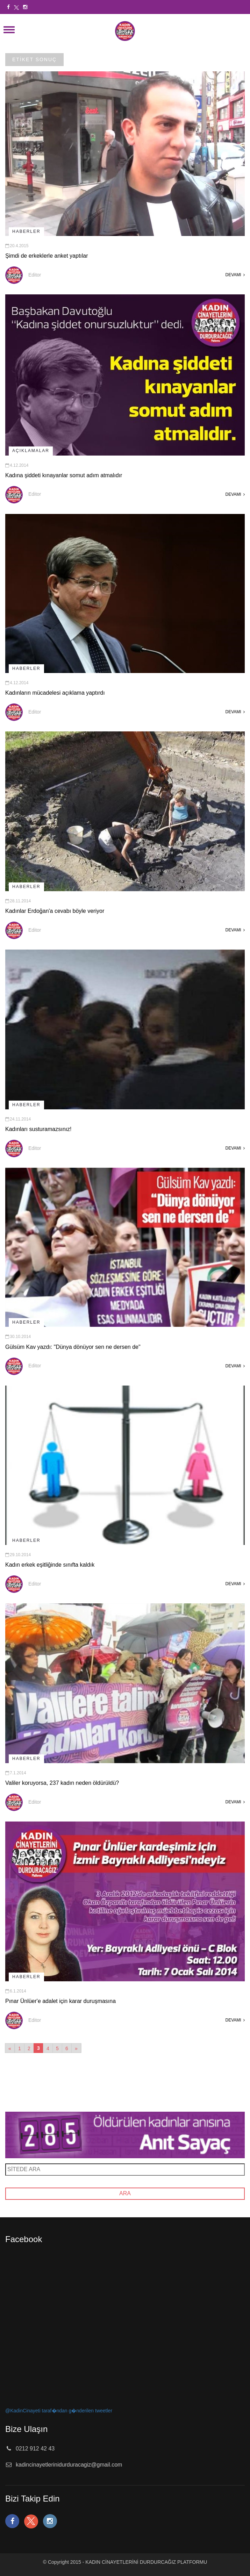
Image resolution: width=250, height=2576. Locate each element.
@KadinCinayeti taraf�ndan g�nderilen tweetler (58, 2410)
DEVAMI (235, 274)
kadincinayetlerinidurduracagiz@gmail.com (69, 2465)
